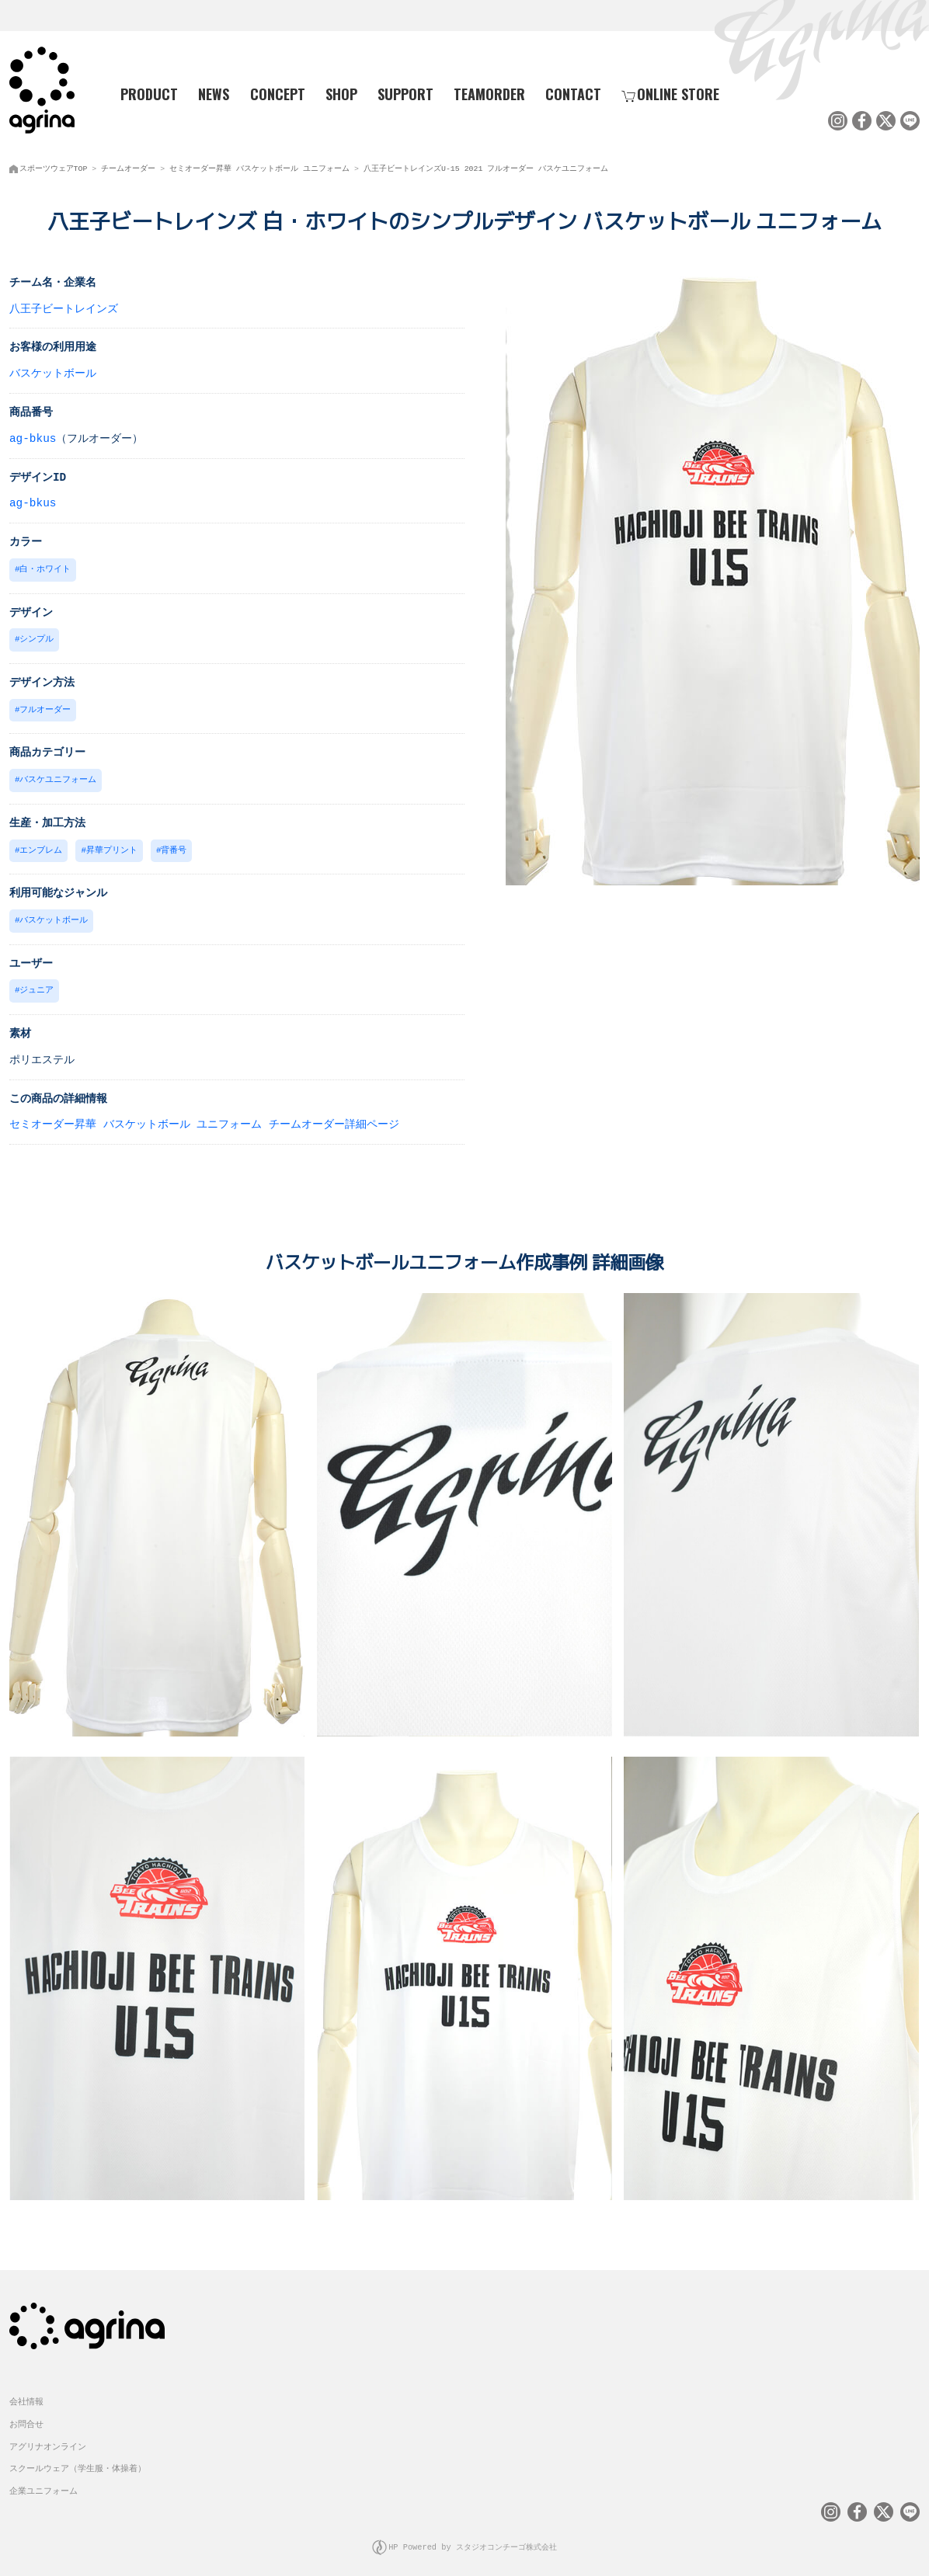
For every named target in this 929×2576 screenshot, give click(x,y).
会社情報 (26, 2392)
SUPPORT (405, 94)
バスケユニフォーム (57, 775)
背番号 (173, 845)
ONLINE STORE (670, 94)
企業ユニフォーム (43, 2481)
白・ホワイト (45, 567)
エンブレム (40, 845)
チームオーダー (128, 167)
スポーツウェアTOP (53, 167)
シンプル (36, 636)
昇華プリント (111, 845)
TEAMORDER (489, 94)
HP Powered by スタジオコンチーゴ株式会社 (473, 2537)
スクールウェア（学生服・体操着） (77, 2459)
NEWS (213, 94)
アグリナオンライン (47, 2437)
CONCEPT (277, 94)
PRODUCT (144, 94)
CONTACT (573, 94)
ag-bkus (32, 436)
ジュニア (36, 983)
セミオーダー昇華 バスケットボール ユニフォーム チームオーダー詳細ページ (204, 1117)
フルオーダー (45, 706)
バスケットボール (52, 371)
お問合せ (26, 2415)
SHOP (341, 94)
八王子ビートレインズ (63, 307)
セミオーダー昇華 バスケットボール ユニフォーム (259, 167)
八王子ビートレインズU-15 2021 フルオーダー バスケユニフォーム (486, 167)
